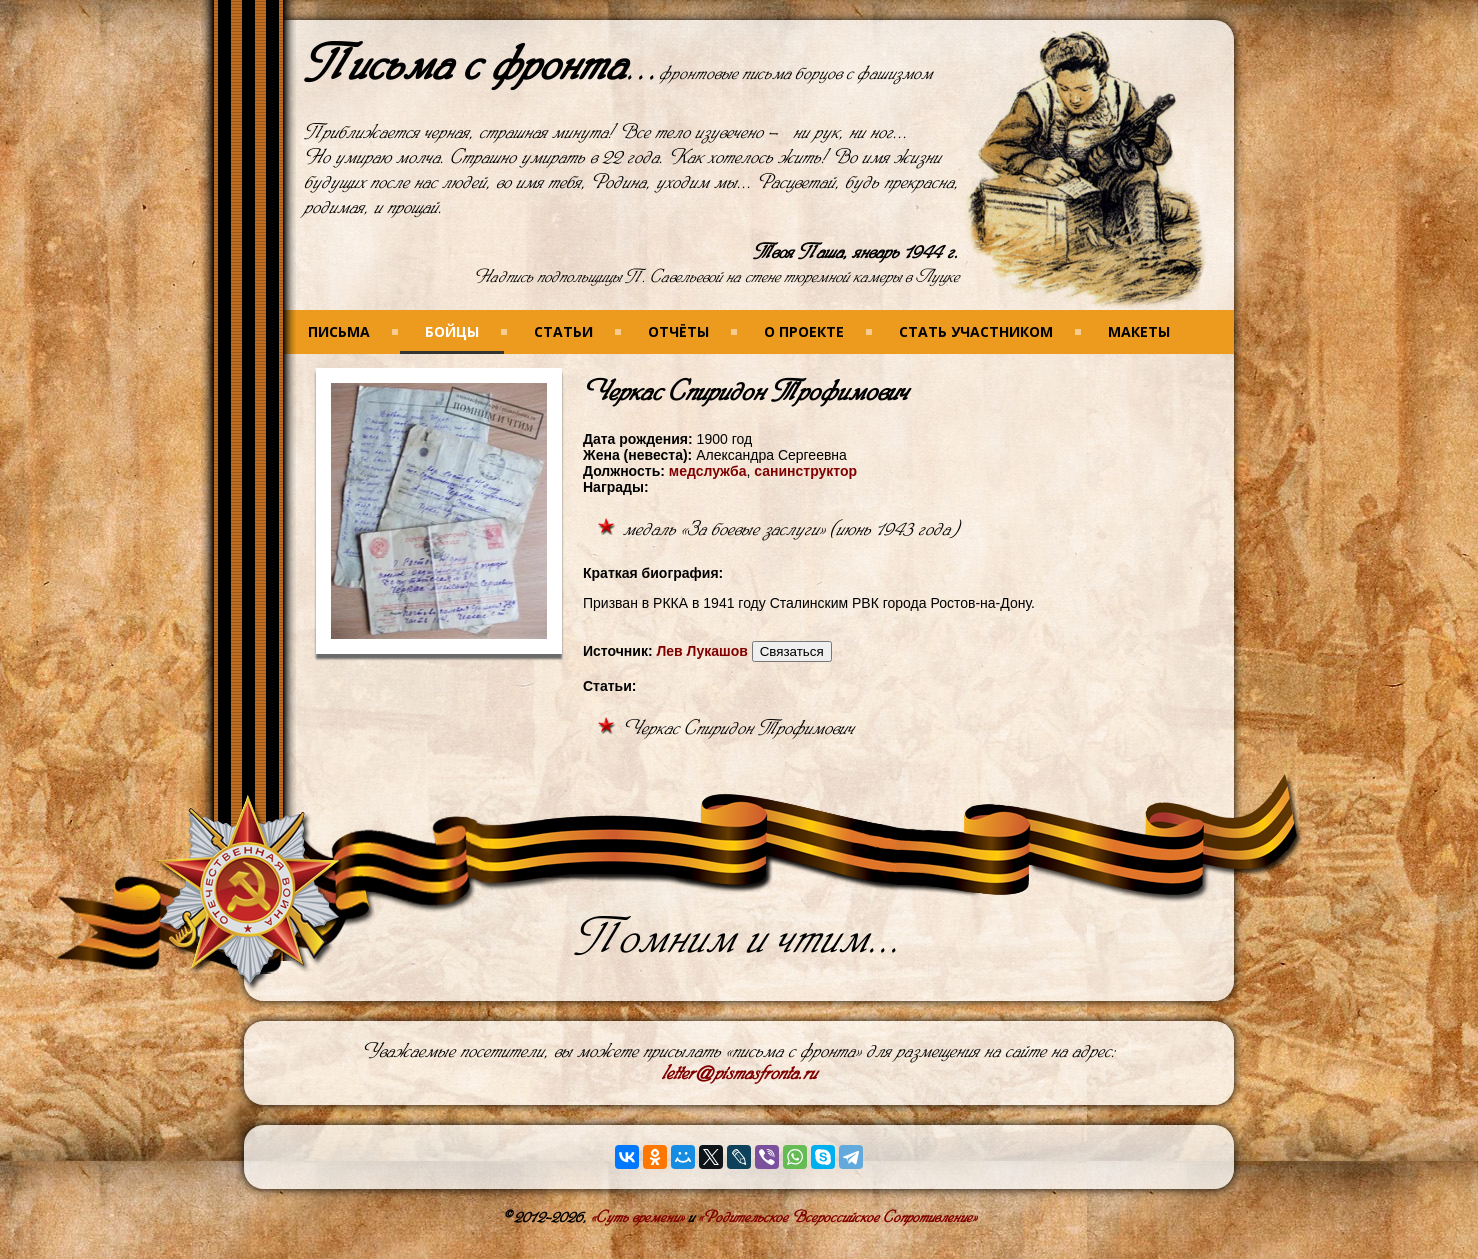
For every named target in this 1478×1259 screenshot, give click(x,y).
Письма (339, 331)
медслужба (708, 471)
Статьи (563, 331)
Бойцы (452, 331)
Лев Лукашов (701, 651)
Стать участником (976, 331)
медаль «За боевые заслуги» (724, 529)
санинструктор (805, 471)
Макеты (1139, 331)
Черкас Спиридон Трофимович (738, 728)
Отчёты (678, 331)
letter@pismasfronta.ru (739, 1073)
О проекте (804, 331)
